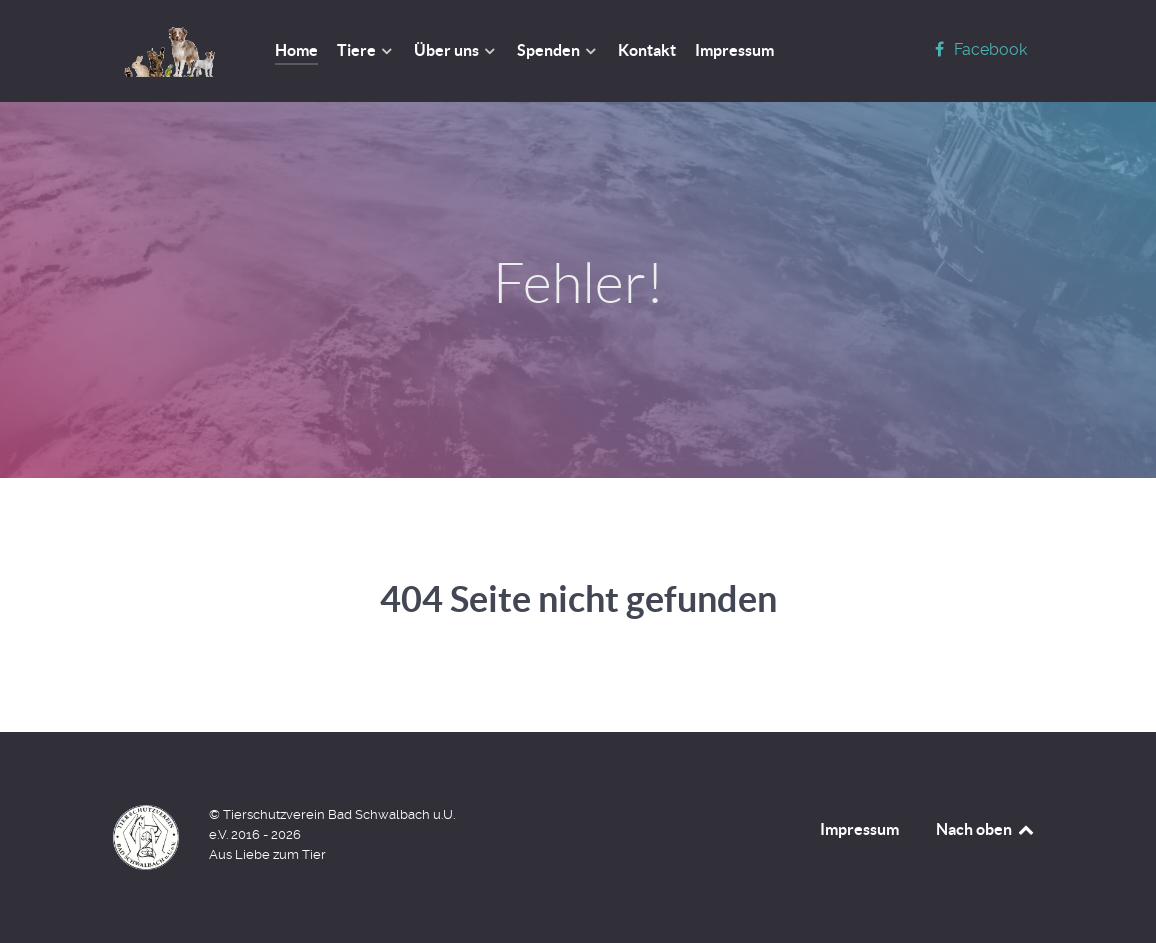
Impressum (859, 829)
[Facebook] (978, 49)
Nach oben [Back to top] (986, 829)
